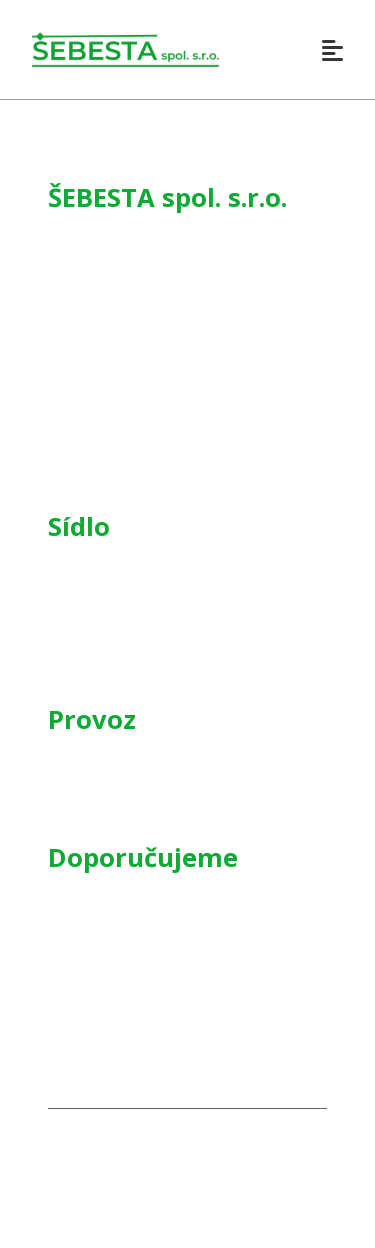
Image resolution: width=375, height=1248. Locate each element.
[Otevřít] (332, 50)
